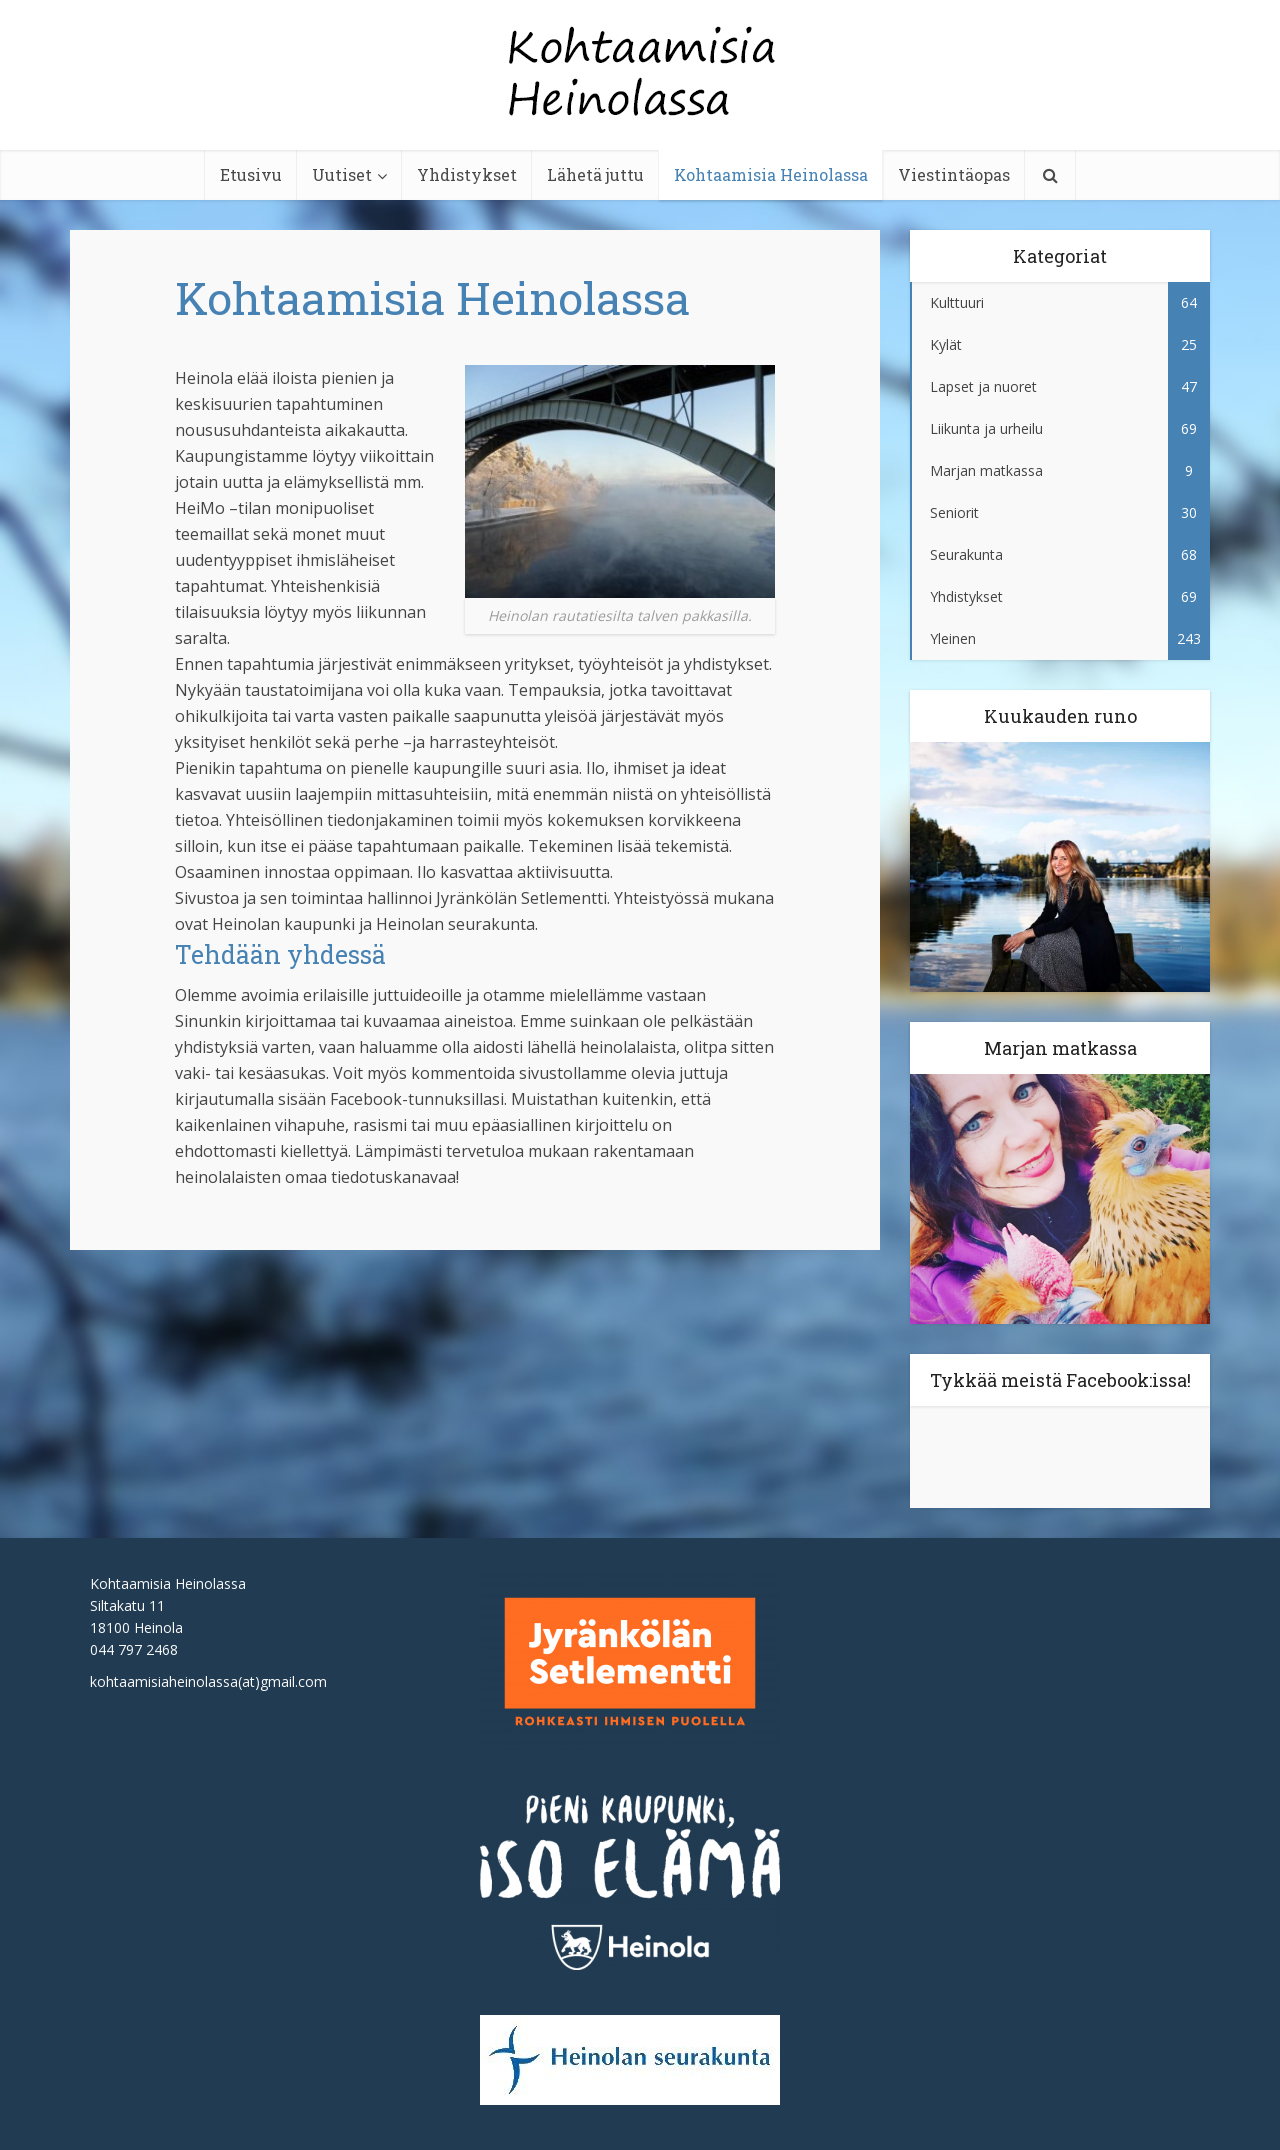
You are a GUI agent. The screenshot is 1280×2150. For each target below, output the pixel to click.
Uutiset (342, 174)
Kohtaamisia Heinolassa (771, 174)
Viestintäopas (954, 174)
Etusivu (251, 174)
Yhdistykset (467, 174)
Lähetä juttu (595, 174)
